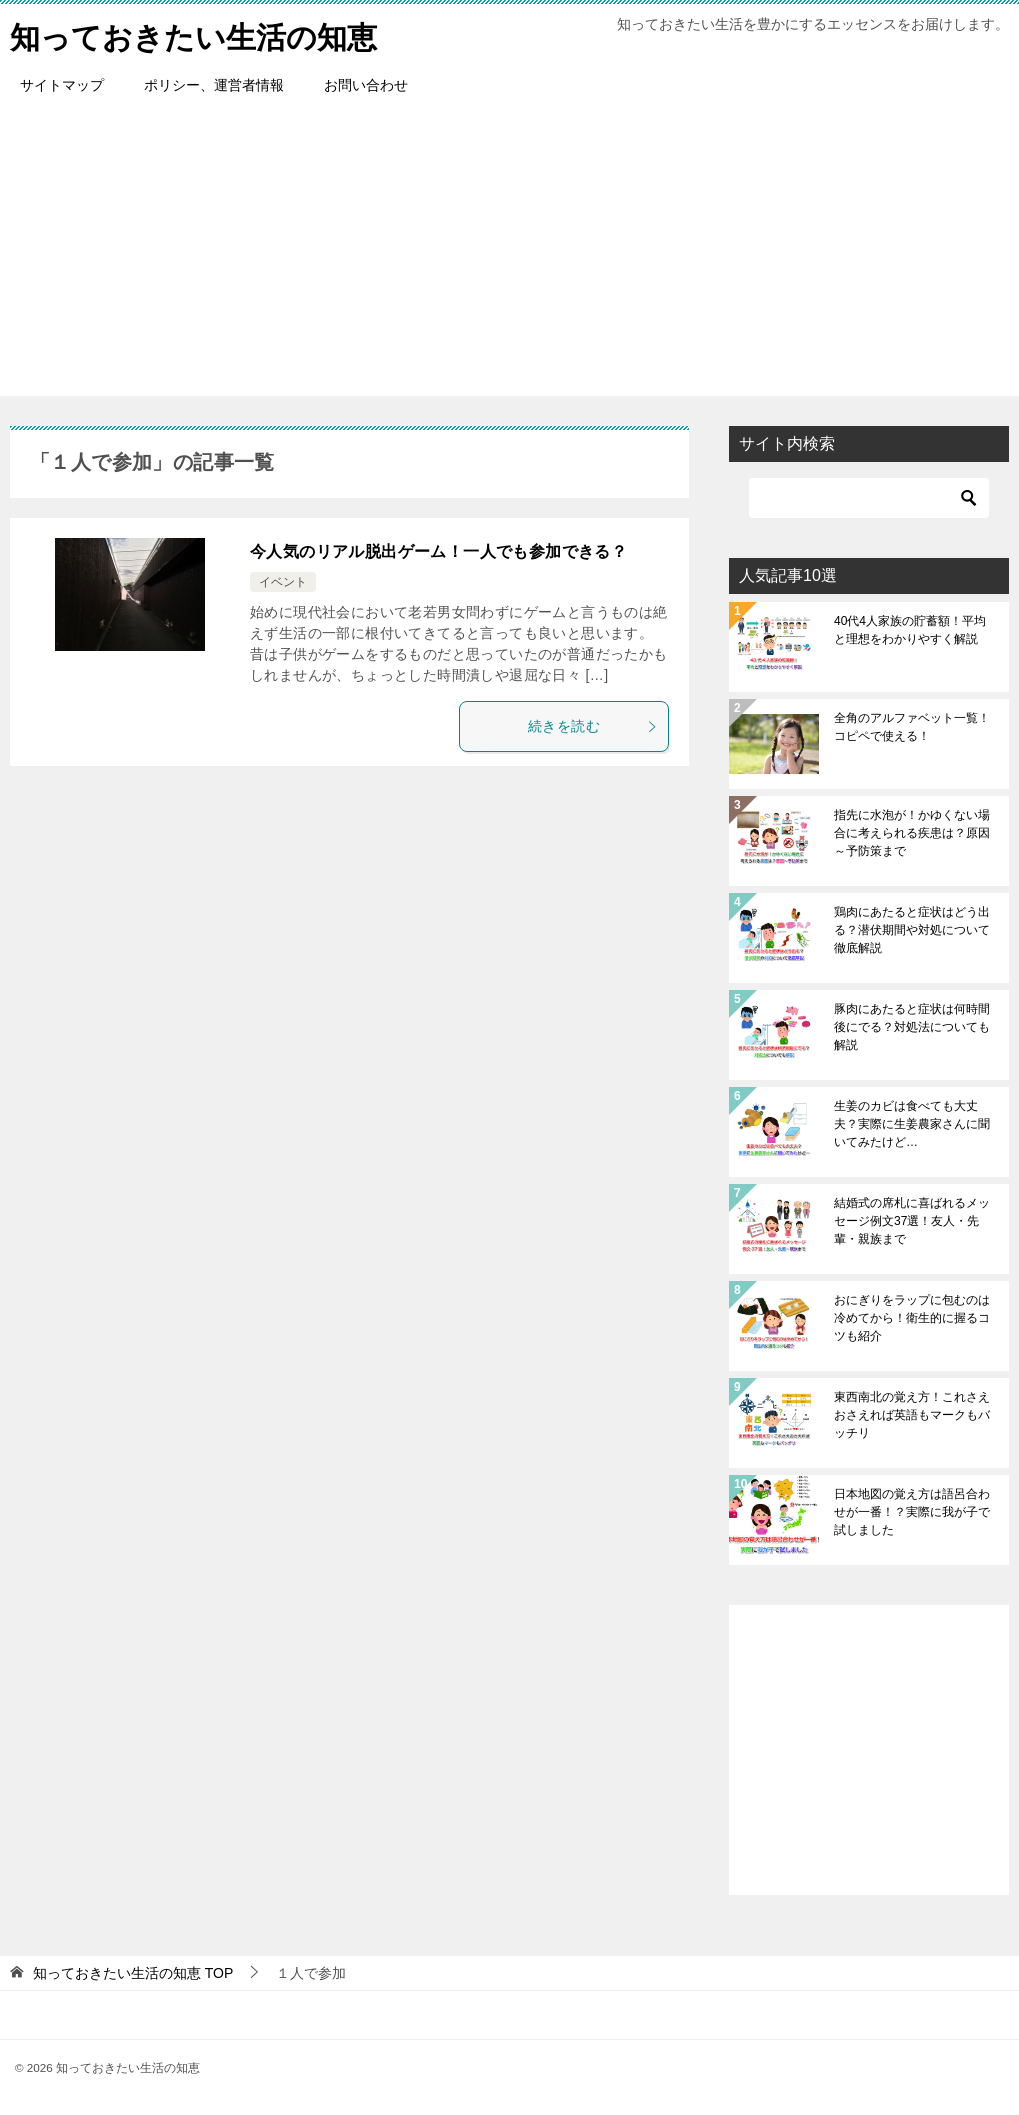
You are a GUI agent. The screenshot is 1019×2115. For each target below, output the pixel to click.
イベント (283, 582)
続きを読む (593, 726)
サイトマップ (62, 85)
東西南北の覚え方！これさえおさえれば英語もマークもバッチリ (912, 1415)
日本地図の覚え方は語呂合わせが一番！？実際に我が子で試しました (912, 1512)
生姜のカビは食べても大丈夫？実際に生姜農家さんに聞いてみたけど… (912, 1124)
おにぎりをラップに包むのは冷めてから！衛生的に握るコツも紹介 (912, 1318)
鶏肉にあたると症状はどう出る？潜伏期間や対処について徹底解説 (912, 930)
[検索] (869, 498)
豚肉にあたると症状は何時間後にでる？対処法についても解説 (912, 1027)
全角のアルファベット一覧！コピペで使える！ (912, 727)
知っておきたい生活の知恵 (193, 34)
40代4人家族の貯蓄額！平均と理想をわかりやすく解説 (910, 630)
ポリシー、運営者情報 (214, 85)
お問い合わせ (366, 85)
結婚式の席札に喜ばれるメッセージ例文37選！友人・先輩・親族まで (912, 1221)
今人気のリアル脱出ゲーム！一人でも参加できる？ (438, 551)
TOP (133, 1973)
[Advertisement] (509, 256)
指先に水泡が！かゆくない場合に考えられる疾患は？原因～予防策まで (912, 833)
